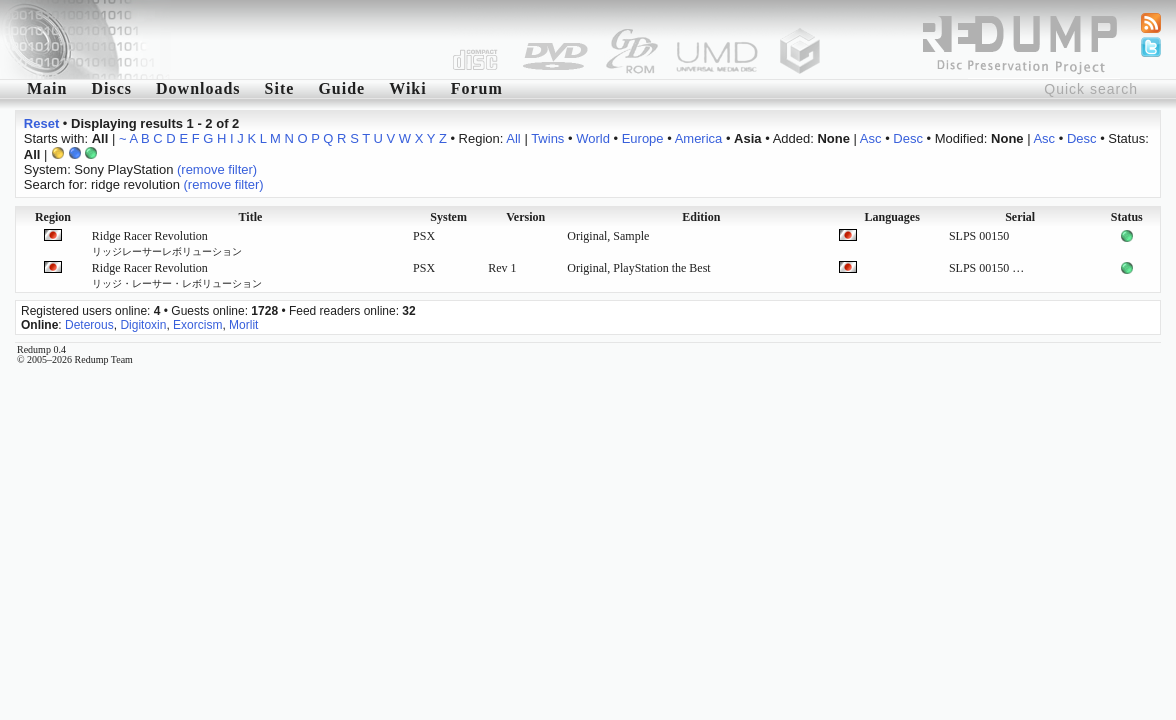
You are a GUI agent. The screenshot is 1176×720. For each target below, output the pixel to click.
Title (251, 217)
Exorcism (197, 325)
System (448, 217)
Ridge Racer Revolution (167, 243)
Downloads (198, 88)
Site (280, 88)
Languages (891, 217)
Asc (871, 138)
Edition (701, 217)
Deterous (89, 325)
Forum (477, 88)
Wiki (408, 88)
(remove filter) (217, 169)
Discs (111, 88)
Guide (341, 88)
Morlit (243, 325)
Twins (547, 138)
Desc (908, 138)
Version (525, 217)
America (699, 138)
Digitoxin (143, 325)
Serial (1020, 217)
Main (47, 88)
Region (53, 217)
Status (1127, 217)
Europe (643, 138)
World (593, 138)
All (513, 138)
